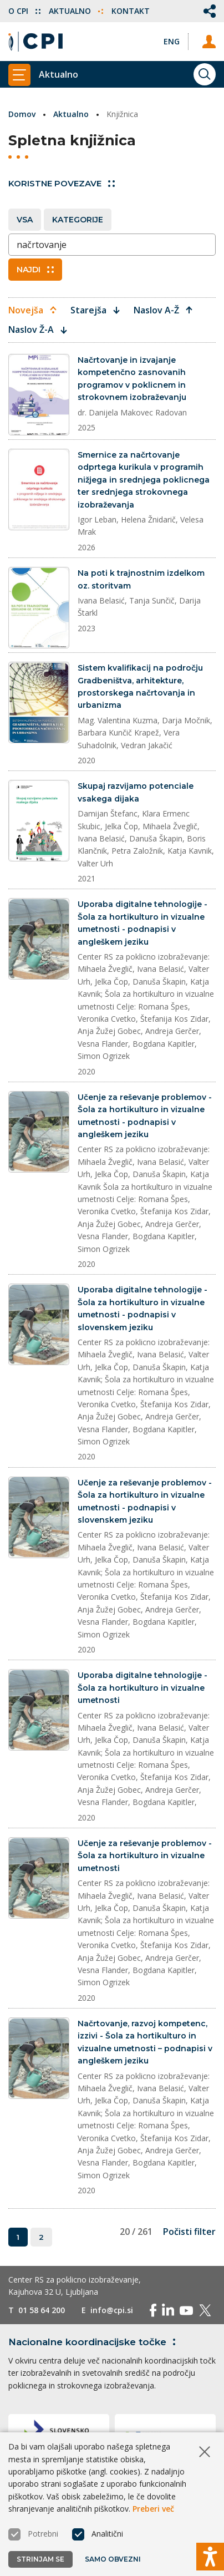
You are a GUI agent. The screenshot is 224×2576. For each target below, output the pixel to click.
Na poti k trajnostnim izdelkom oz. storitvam (141, 579)
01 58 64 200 (41, 2310)
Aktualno (76, 11)
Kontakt (130, 11)
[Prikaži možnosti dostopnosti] (210, 2556)
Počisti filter (189, 2231)
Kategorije (77, 220)
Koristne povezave (61, 183)
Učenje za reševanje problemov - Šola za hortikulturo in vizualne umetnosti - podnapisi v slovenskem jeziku (145, 1501)
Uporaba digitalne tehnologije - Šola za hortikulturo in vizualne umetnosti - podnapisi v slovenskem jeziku (142, 1308)
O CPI (24, 11)
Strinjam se (40, 2559)
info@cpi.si (111, 2310)
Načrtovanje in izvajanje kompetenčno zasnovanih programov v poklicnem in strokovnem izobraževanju (132, 378)
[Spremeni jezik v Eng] (172, 41)
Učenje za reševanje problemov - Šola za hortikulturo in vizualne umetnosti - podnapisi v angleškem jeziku (145, 1115)
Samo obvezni (113, 2559)
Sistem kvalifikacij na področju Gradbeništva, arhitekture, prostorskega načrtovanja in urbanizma (140, 686)
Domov (21, 114)
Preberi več (153, 2508)
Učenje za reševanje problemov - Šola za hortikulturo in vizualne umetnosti (145, 1855)
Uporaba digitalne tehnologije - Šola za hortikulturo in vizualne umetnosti (142, 1687)
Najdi (35, 270)
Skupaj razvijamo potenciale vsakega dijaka (136, 792)
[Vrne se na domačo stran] (35, 42)
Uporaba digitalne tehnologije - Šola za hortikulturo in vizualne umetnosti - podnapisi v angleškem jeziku (142, 922)
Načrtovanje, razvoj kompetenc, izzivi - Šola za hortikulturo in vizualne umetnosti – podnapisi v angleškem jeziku (145, 2042)
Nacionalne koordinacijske (94, 2341)
